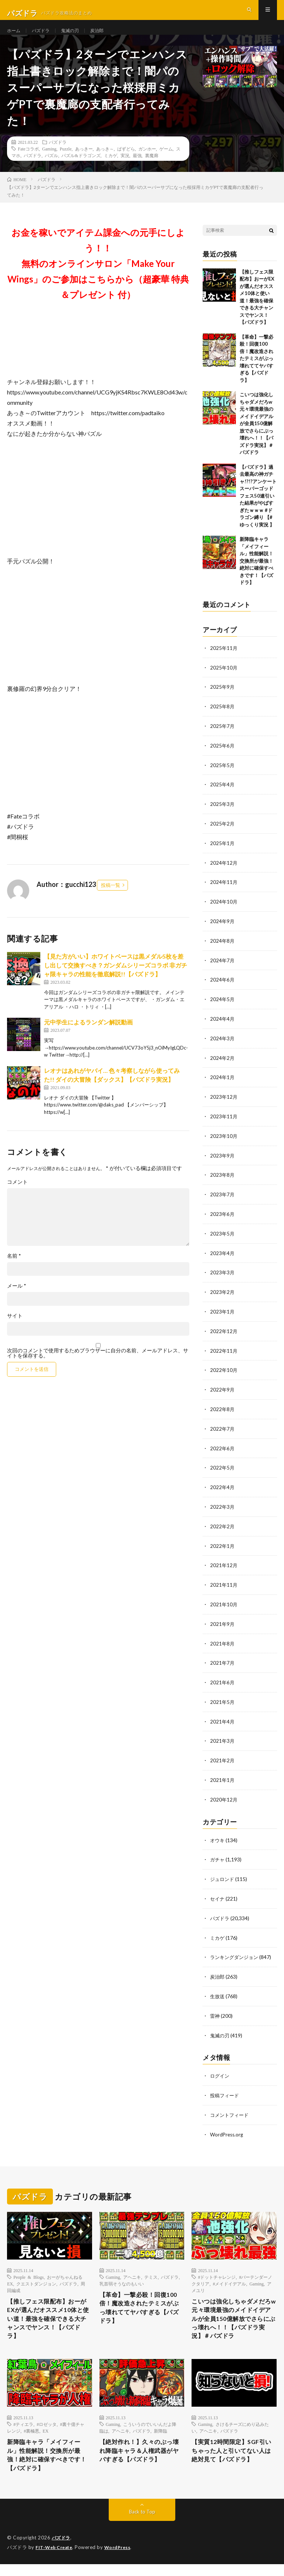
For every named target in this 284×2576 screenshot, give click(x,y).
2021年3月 (222, 1738)
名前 (14, 1269)
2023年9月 (222, 1161)
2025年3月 (222, 815)
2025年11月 (224, 661)
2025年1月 (222, 853)
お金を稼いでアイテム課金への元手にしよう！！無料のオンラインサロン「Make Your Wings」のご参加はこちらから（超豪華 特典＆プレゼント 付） (98, 276)
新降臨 (160, 2438)
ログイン (220, 2068)
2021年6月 (222, 1680)
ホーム (15, 37)
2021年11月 (224, 1584)
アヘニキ (132, 2268)
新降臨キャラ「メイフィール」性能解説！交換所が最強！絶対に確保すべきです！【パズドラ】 (256, 574)
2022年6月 (222, 1449)
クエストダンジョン (36, 2274)
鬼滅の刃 (76, 37)
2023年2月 (222, 1295)
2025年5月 (222, 776)
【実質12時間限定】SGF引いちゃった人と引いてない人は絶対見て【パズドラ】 (233, 2460)
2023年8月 (222, 1180)
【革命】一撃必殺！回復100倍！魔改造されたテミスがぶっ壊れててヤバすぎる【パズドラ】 (256, 371)
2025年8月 (222, 719)
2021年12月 (224, 1565)
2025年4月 (222, 796)
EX (45, 2438)
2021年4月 (222, 1718)
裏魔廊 (151, 168)
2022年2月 (222, 1526)
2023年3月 (222, 1276)
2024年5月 (222, 1007)
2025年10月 (224, 680)
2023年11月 (224, 1122)
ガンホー (147, 162)
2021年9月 (222, 1622)
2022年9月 (222, 1392)
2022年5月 (222, 1468)
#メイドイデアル (229, 2274)
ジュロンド (223, 1874)
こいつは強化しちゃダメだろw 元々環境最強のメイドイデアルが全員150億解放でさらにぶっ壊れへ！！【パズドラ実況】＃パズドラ (256, 437)
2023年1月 (222, 1315)
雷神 (215, 2009)
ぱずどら (126, 162)
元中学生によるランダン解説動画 (88, 1035)
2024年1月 (222, 1084)
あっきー (84, 162)
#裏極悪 (31, 2438)
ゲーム (166, 162)
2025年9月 (222, 699)
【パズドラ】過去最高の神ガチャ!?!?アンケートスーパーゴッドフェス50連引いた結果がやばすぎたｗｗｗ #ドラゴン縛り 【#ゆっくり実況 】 (258, 509)
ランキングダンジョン (236, 1951)
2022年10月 (224, 1372)
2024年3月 (222, 1046)
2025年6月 (222, 757)
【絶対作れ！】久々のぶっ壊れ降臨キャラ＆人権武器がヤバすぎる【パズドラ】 (140, 2460)
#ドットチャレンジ (217, 2268)
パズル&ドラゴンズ (80, 168)
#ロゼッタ (47, 2432)
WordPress (122, 2559)
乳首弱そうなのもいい (121, 2274)
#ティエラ (23, 2432)
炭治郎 (106, 37)
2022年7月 (222, 1430)
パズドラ (44, 37)
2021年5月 (222, 1699)
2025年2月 (222, 834)
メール (16, 1299)
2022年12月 (224, 1334)
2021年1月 (222, 1776)
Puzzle (66, 162)
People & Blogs (28, 2268)
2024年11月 (224, 892)
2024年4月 (222, 1026)
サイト (15, 1329)
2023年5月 (222, 1238)
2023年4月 (222, 1257)
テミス (151, 2268)
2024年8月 (222, 949)
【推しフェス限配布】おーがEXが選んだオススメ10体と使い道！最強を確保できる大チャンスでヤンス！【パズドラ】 (49, 2313)
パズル (51, 168)
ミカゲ (110, 168)
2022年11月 (224, 1353)
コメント (17, 1195)
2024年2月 (222, 1065)
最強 (137, 168)
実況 (125, 168)
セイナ (218, 1893)
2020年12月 (224, 1795)
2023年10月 (224, 1142)
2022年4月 (222, 1488)
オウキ (218, 1836)
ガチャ (218, 1855)
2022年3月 (222, 1507)
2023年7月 (222, 1199)
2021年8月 (222, 1641)
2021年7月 (222, 1661)
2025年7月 (222, 738)
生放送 (218, 1989)
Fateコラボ (28, 162)
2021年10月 (224, 1603)
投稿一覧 (110, 898)
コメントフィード (230, 2107)
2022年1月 (222, 1545)
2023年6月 (222, 1219)
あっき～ (105, 162)
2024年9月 (222, 930)
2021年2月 (222, 1757)
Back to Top (142, 2524)
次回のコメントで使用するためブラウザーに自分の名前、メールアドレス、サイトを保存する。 (97, 1367)
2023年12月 (224, 1103)
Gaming (49, 162)
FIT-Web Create (55, 2559)
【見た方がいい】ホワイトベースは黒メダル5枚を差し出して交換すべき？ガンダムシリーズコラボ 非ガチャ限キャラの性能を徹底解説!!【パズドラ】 (115, 978)
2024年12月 (224, 873)
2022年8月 (222, 1411)
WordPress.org (227, 2126)
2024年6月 (222, 988)
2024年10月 (224, 911)
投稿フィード (225, 2087)
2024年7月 (222, 969)
